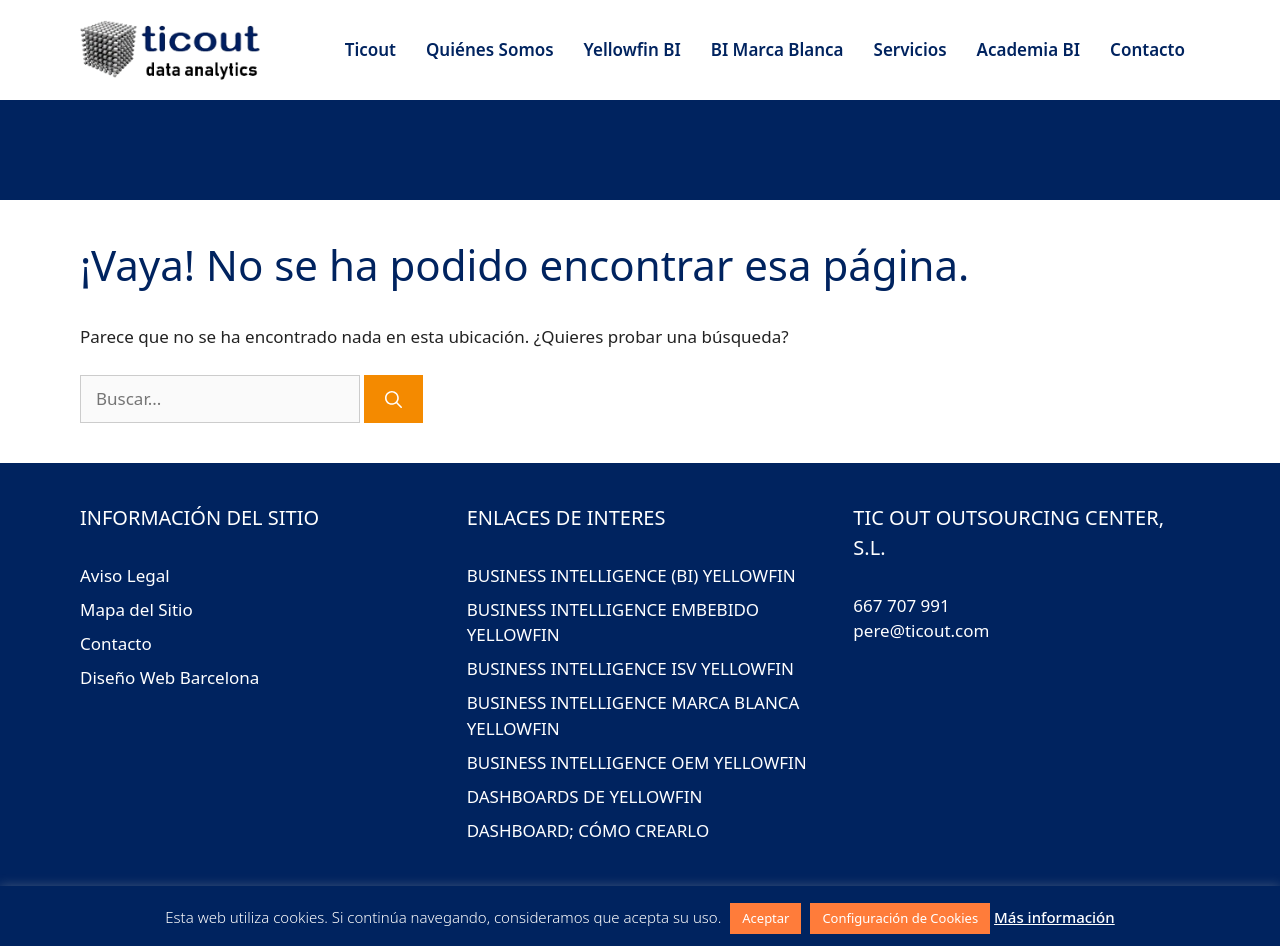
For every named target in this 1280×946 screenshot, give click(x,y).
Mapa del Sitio (136, 609)
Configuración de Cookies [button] (900, 918)
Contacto (1147, 49)
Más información (1054, 917)
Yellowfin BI (632, 49)
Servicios (910, 49)
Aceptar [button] (765, 918)
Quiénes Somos (490, 49)
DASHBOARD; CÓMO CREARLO (588, 830)
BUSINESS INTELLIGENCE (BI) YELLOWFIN (631, 575)
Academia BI (1028, 49)
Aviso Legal (125, 575)
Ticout (370, 49)
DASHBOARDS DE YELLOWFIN (585, 796)
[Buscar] (393, 399)
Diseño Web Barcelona (169, 677)
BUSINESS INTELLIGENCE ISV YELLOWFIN (630, 668)
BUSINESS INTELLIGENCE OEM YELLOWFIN (637, 762)
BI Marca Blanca (777, 49)
